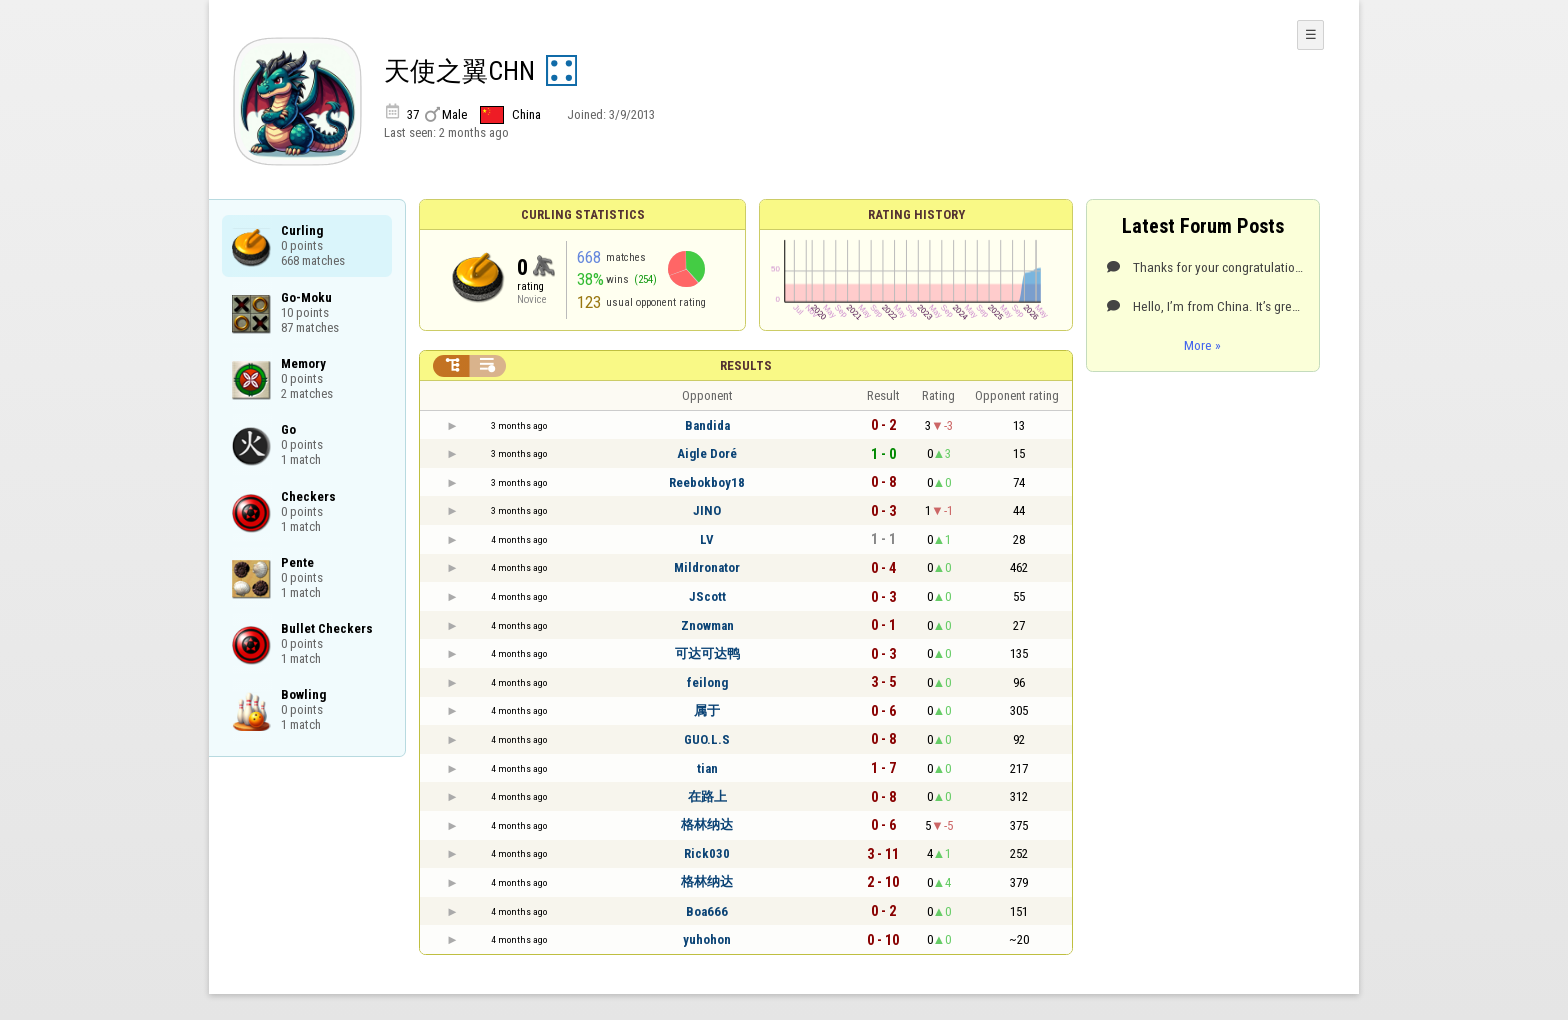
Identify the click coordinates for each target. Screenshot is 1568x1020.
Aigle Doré (707, 453)
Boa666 (707, 911)
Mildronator (707, 567)
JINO (707, 510)
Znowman (707, 625)
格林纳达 (707, 824)
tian (707, 768)
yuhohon (707, 939)
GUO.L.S (707, 739)
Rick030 (707, 853)
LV (707, 539)
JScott (707, 596)
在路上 (707, 796)
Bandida (707, 425)
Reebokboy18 (707, 482)
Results (746, 365)
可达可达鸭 (707, 653)
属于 (707, 710)
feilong (707, 682)
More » (1202, 345)
